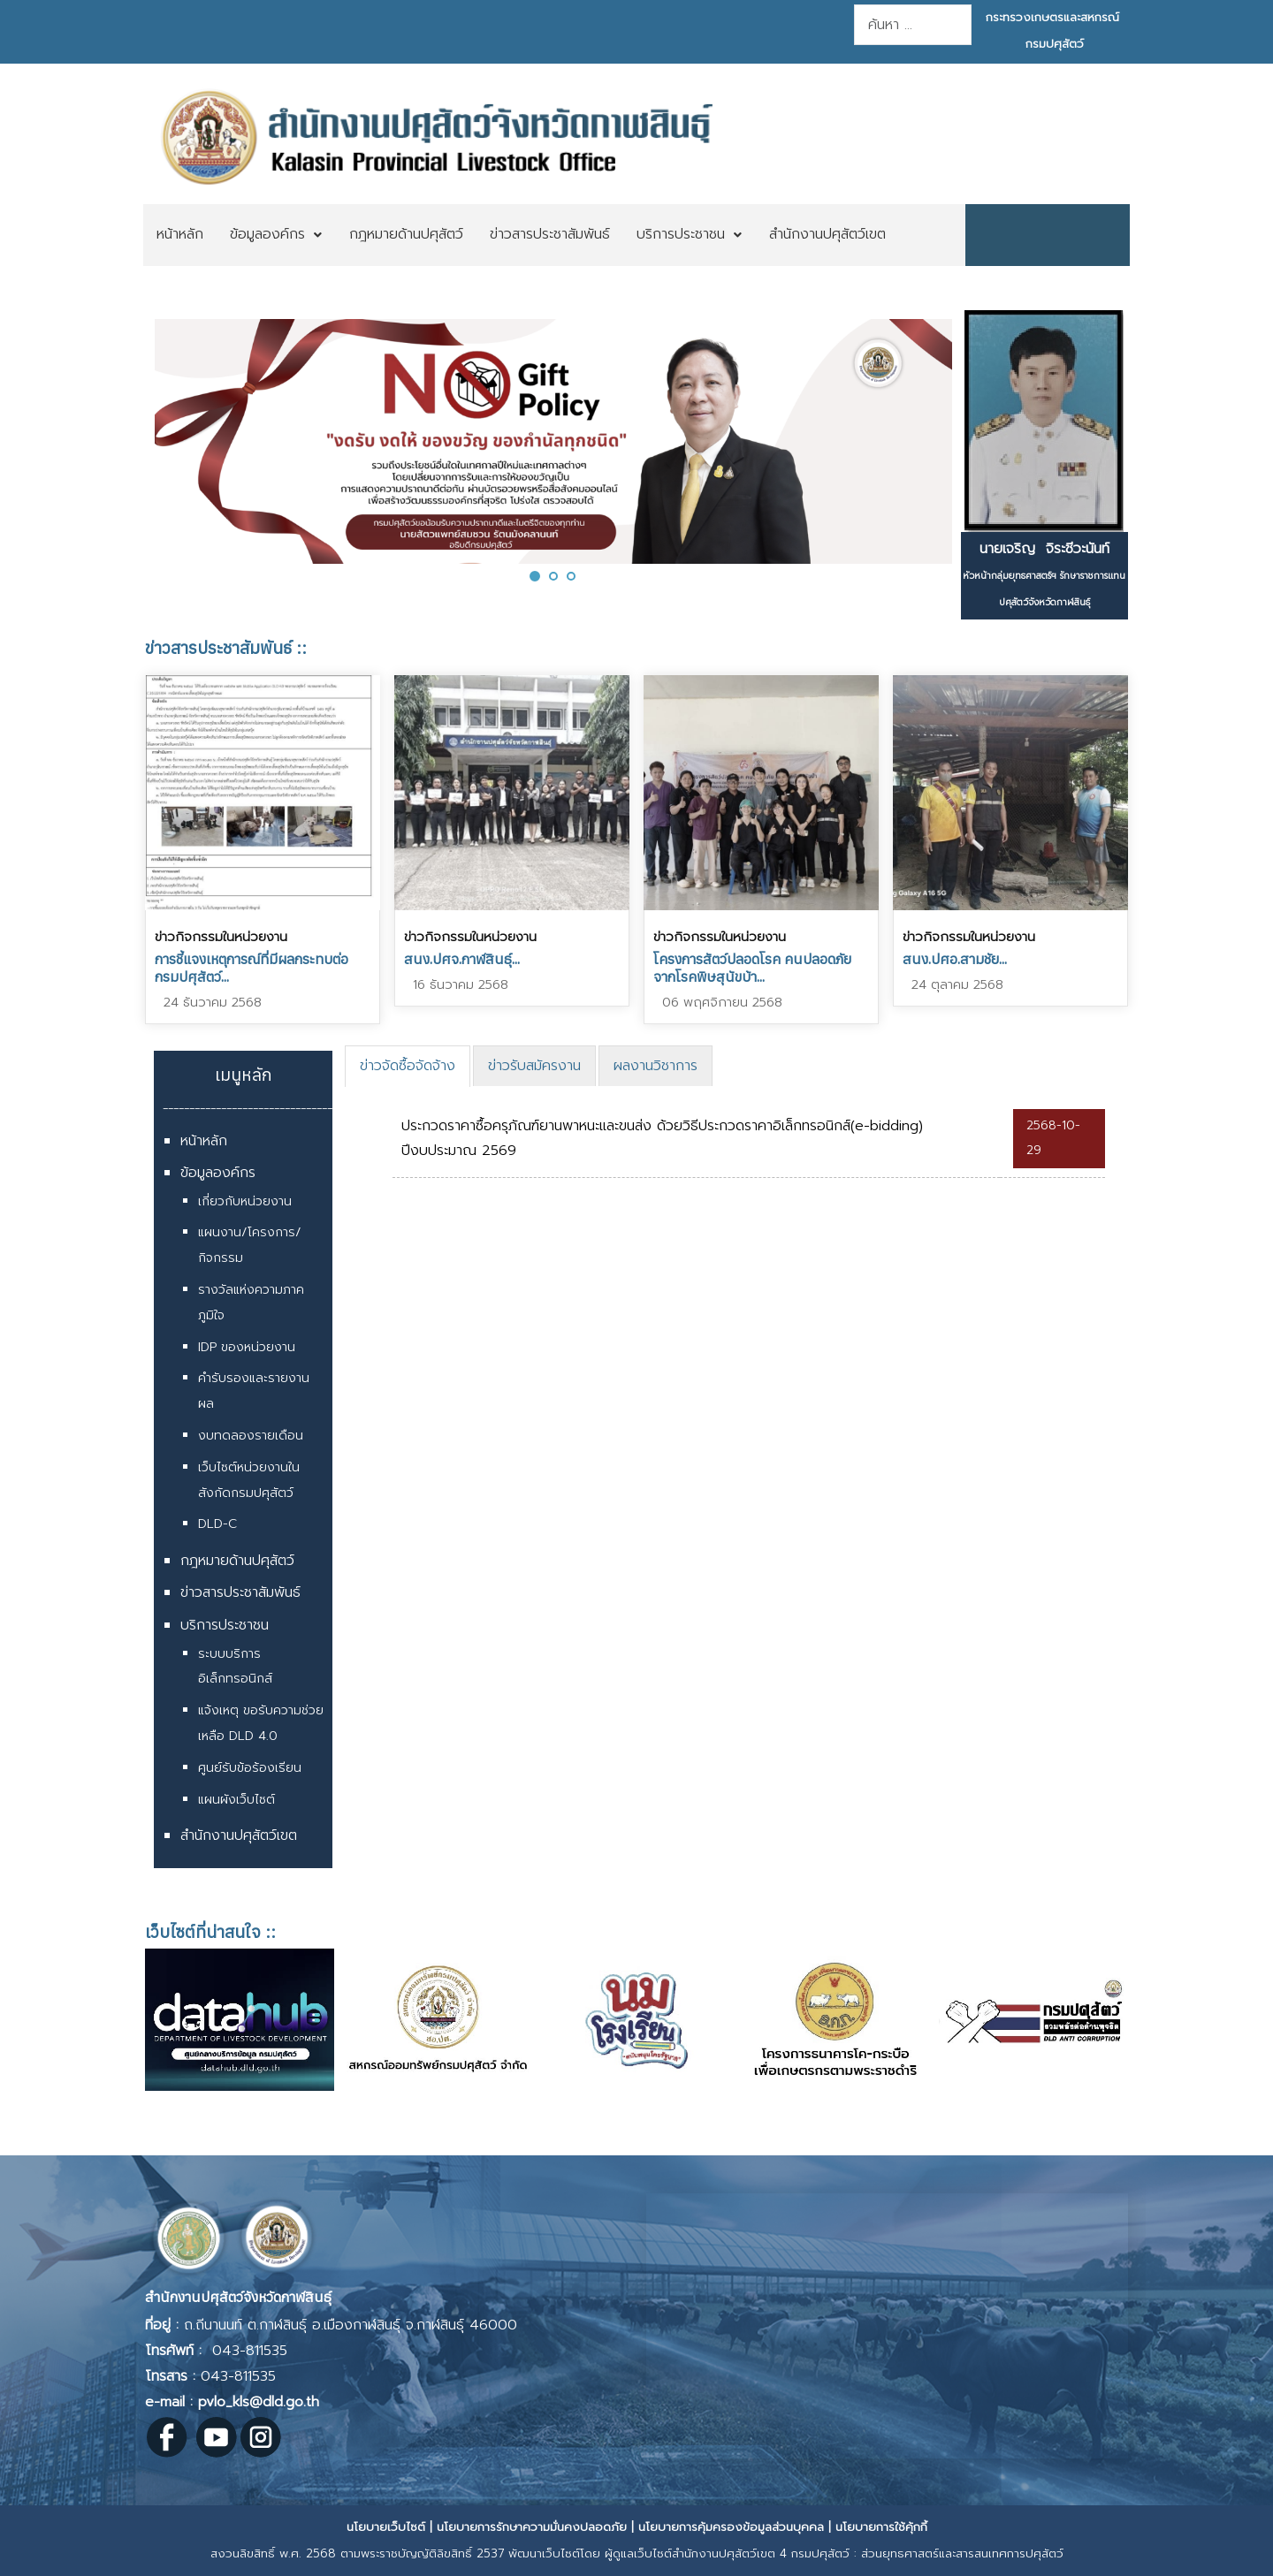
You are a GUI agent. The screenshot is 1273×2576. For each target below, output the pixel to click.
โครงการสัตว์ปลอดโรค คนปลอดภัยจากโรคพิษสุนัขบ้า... (752, 967)
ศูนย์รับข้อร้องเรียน (249, 1768)
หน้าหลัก (203, 1140)
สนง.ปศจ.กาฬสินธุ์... (462, 959)
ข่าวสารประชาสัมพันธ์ (240, 1592)
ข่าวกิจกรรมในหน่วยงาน (221, 936)
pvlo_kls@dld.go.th (258, 2402)
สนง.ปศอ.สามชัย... (955, 959)
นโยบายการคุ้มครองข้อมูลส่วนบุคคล (731, 2527)
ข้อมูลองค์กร (217, 1172)
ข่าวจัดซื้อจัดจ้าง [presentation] (407, 1065)
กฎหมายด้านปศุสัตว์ (237, 1560)
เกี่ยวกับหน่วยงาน (245, 1201)
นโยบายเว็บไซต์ (386, 2527)
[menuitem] (180, 235)
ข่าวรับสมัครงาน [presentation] (534, 1065)
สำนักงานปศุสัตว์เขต (238, 1835)
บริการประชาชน (224, 1625)
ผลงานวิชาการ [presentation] (655, 1065)
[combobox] (913, 24)
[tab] (407, 1066)
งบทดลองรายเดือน (250, 1435)
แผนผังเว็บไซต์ (236, 1799)
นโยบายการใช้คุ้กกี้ (881, 2527)
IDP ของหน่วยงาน (246, 1347)
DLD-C (217, 1524)
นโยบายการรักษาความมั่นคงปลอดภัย (532, 2527)
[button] (535, 576)
